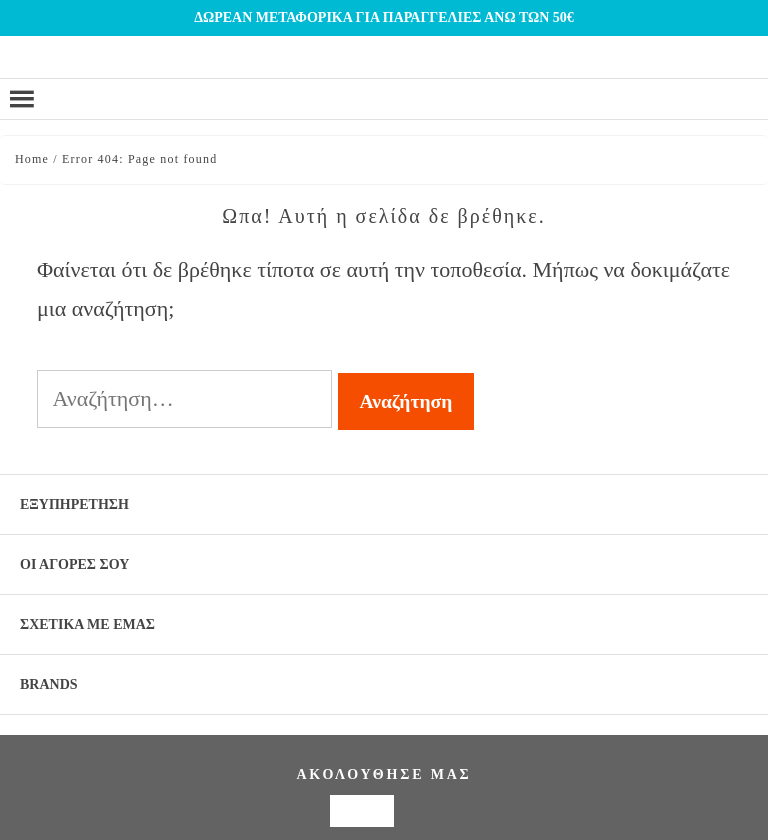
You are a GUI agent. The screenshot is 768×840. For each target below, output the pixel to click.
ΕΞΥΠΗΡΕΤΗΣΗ (74, 504)
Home (32, 159)
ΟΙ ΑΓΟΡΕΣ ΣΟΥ (74, 564)
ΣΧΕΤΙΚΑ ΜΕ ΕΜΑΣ (87, 624)
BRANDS (49, 684)
